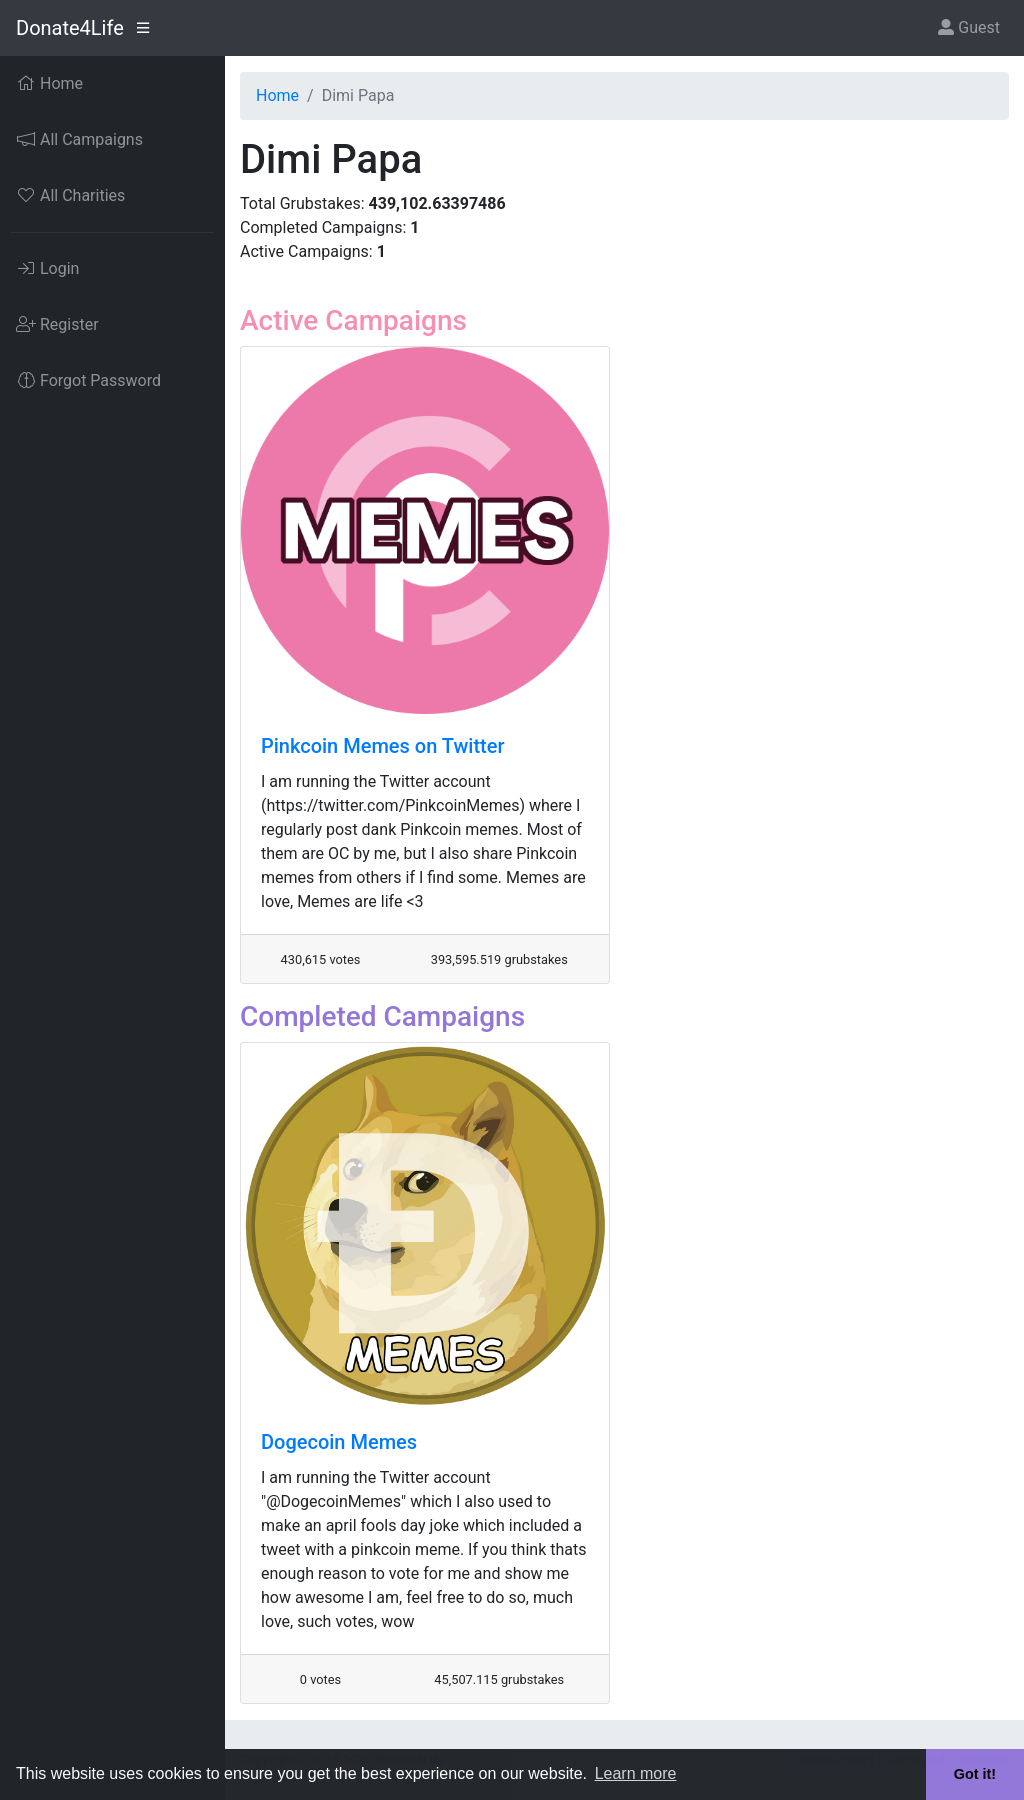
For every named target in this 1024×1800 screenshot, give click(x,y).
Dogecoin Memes (339, 1442)
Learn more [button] (636, 1773)
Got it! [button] (975, 1774)
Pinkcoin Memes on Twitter (383, 746)
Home (277, 95)
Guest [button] (969, 27)
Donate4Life (70, 28)
